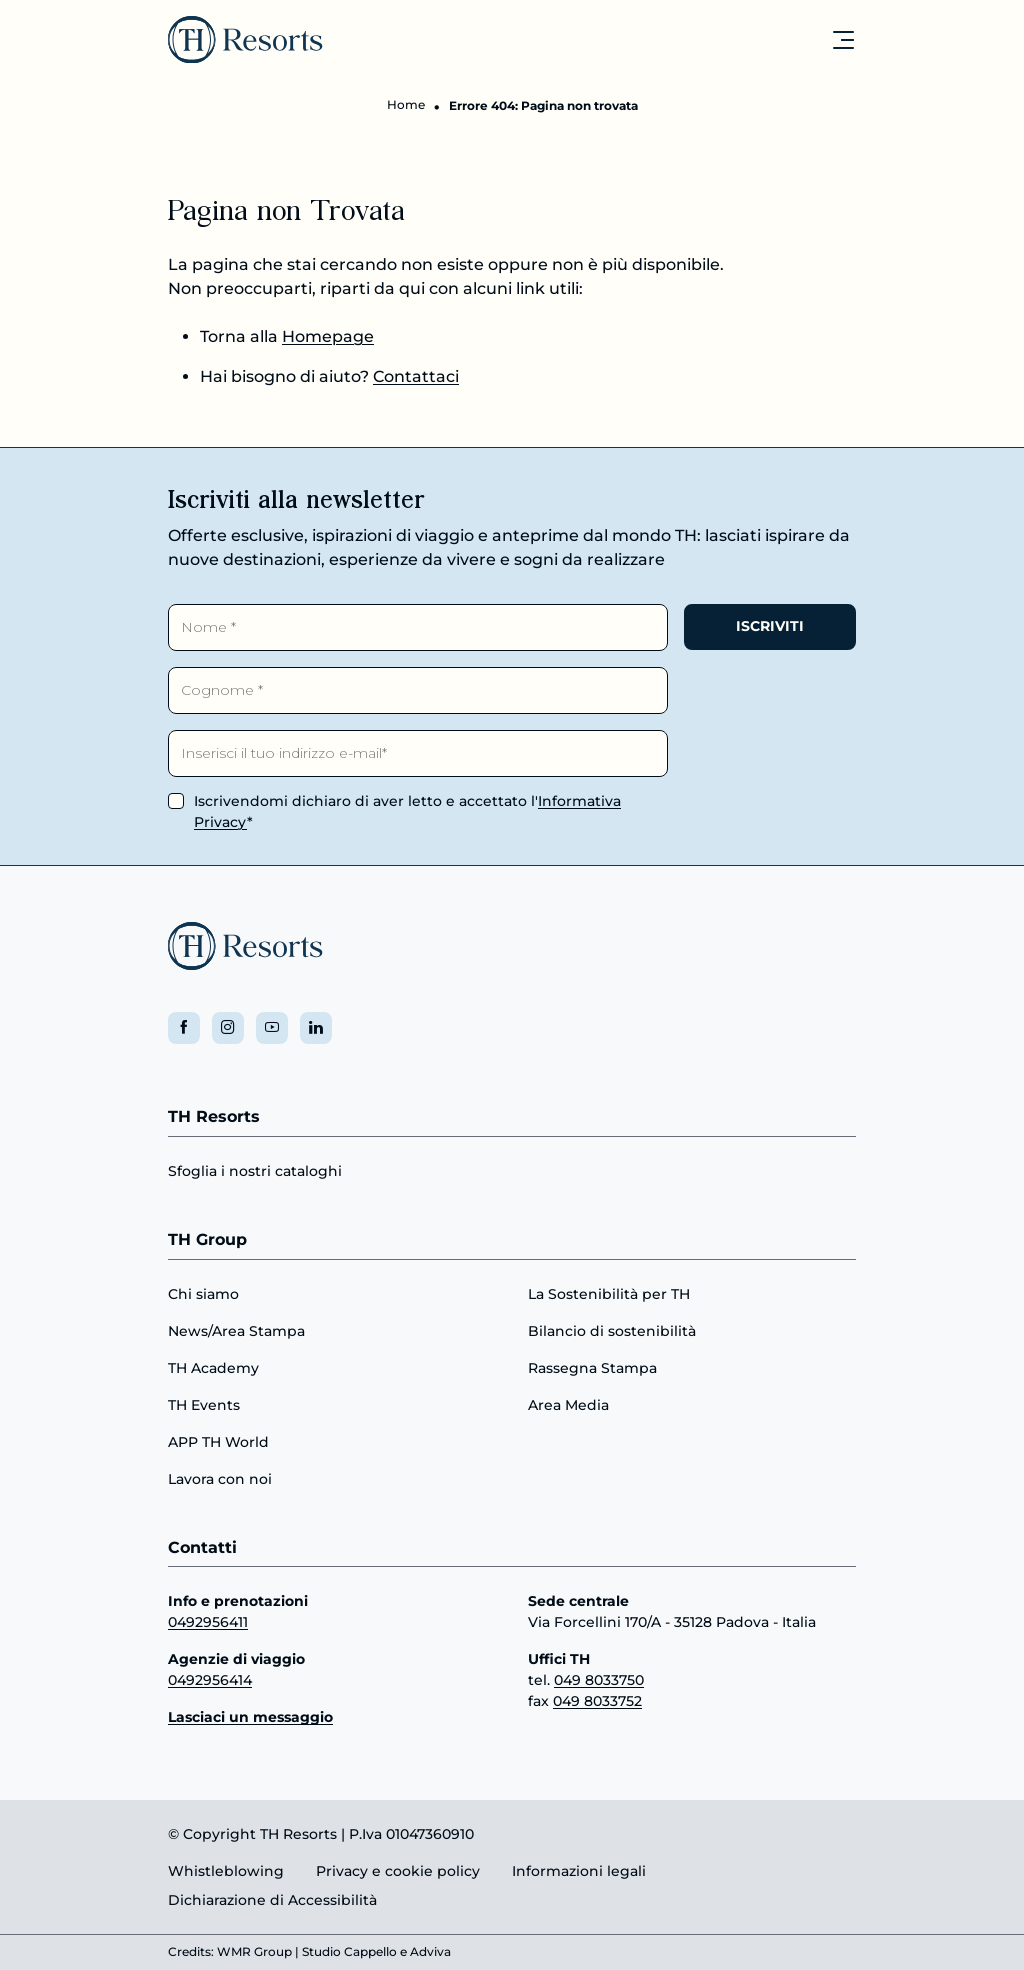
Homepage (328, 337)
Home (406, 105)
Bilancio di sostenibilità (612, 1330)
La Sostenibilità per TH (609, 1293)
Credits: (191, 1952)
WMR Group (254, 1952)
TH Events (204, 1404)
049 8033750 (599, 1680)
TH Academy (213, 1367)
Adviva (430, 1952)
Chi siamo (203, 1293)
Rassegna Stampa (592, 1367)
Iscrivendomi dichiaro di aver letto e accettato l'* (407, 810)
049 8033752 (597, 1701)
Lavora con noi (220, 1478)
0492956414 (210, 1680)
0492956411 (208, 1622)
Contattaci (416, 377)
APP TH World (218, 1441)
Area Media (568, 1404)
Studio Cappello (349, 1952)
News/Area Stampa (236, 1330)
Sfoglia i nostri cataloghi (255, 1171)
